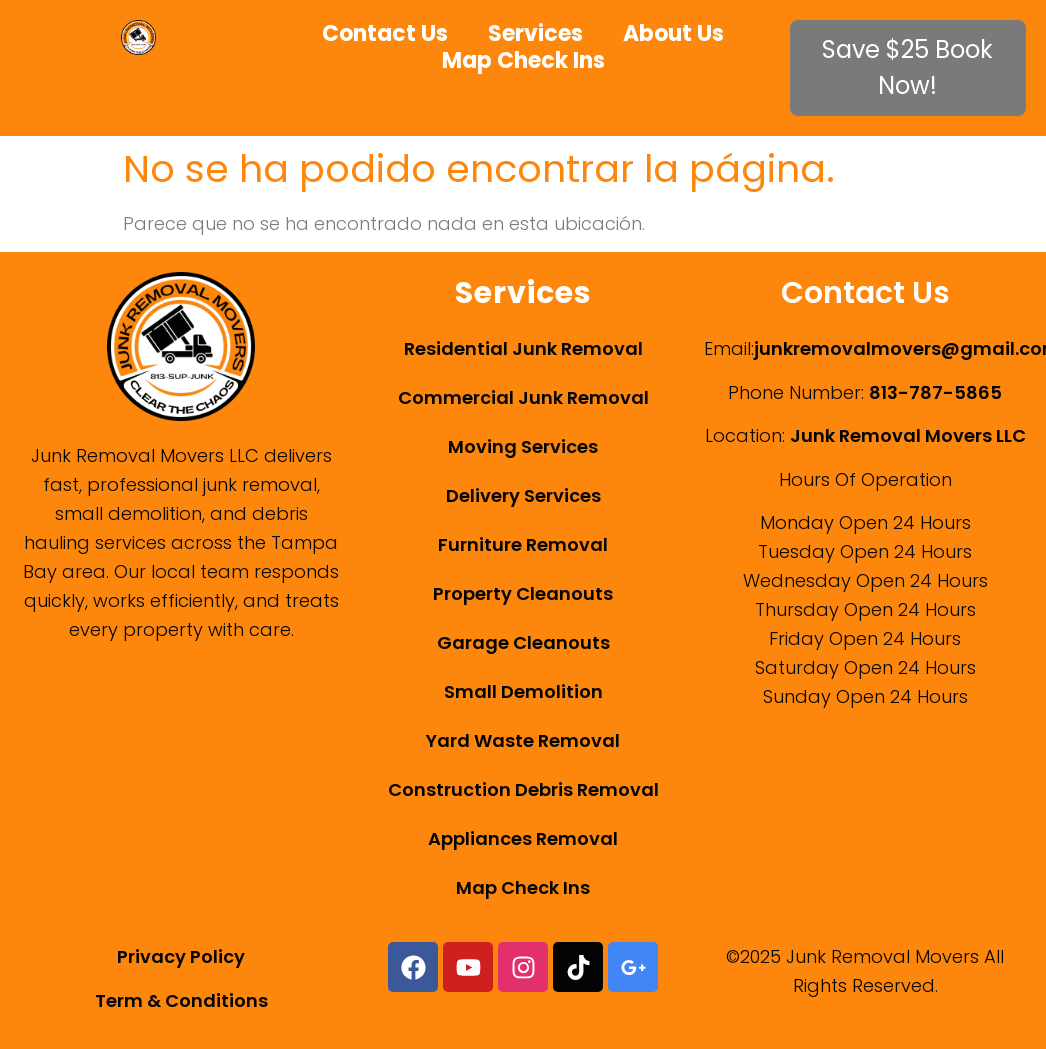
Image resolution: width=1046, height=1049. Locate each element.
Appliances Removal (523, 838)
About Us (673, 33)
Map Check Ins (523, 60)
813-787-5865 (935, 392)
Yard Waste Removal (523, 740)
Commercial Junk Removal (523, 397)
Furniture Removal (523, 544)
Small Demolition (523, 691)
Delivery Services (523, 495)
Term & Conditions (181, 1000)
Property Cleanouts (523, 593)
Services (535, 33)
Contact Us (385, 33)
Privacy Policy (181, 956)
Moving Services (523, 446)
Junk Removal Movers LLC (908, 435)
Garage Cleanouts (523, 642)
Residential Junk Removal (523, 348)
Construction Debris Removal (523, 789)
